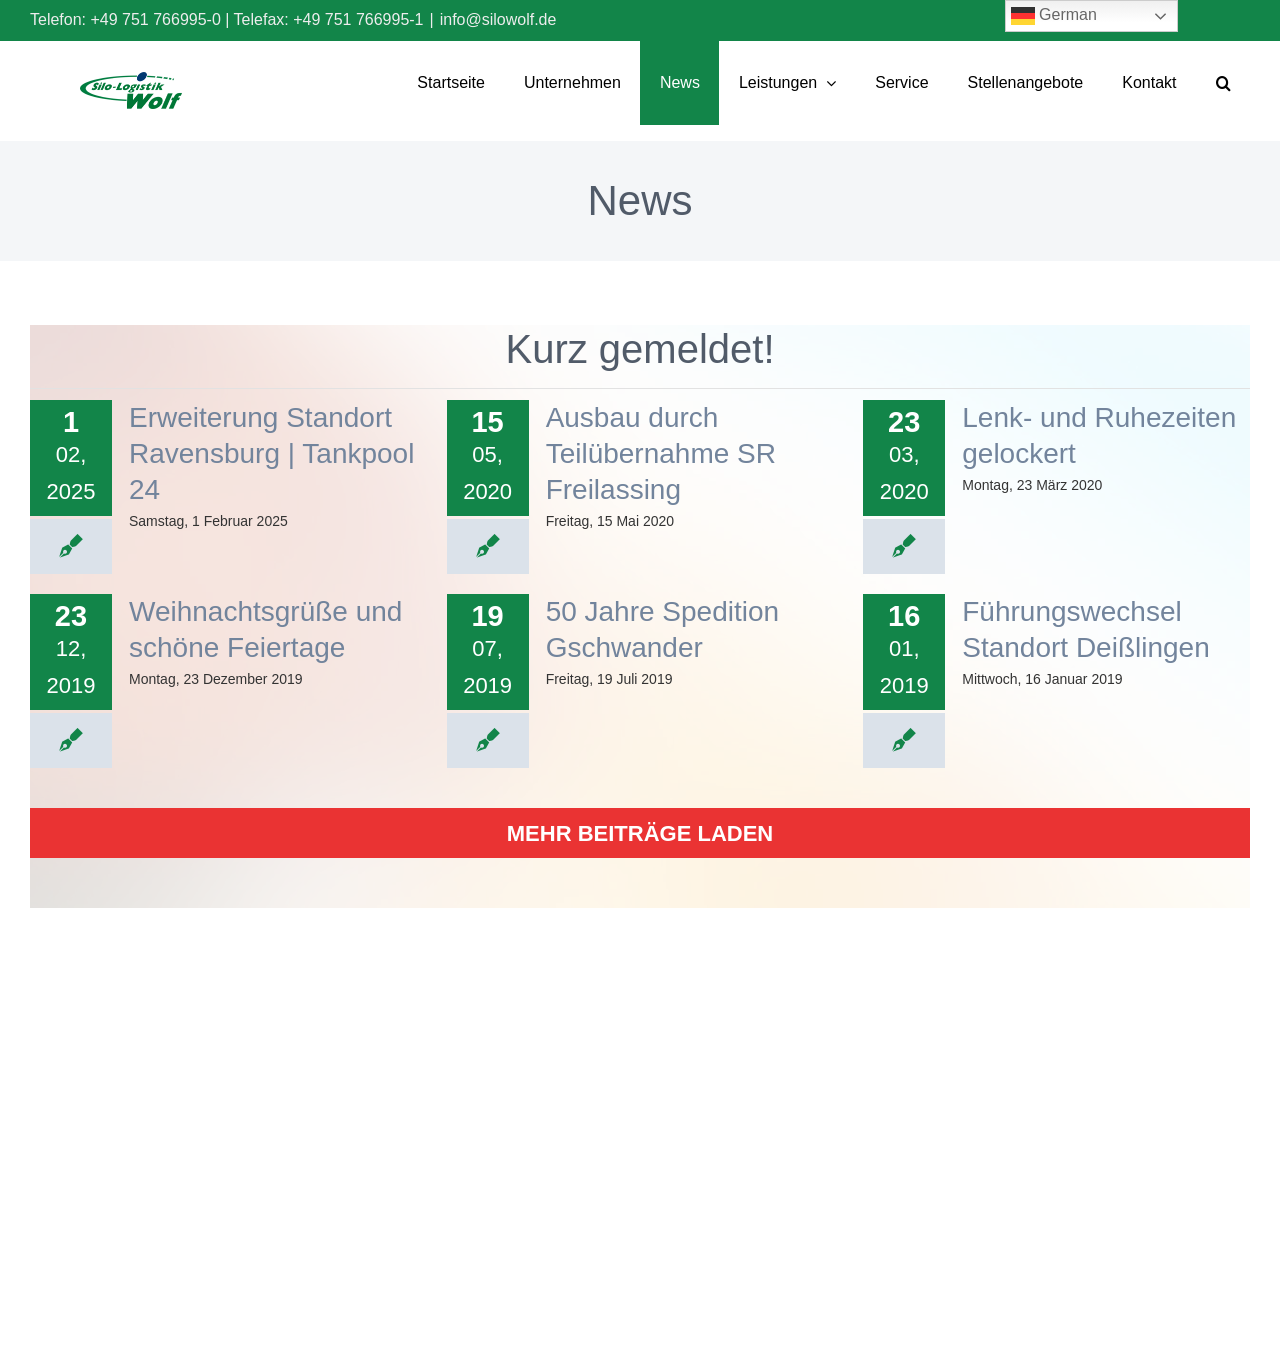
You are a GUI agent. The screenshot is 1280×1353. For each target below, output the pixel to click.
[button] (1223, 83)
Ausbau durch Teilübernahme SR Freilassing (661, 453)
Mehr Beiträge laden (640, 833)
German (1054, 16)
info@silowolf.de (498, 19)
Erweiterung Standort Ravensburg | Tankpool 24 (271, 453)
